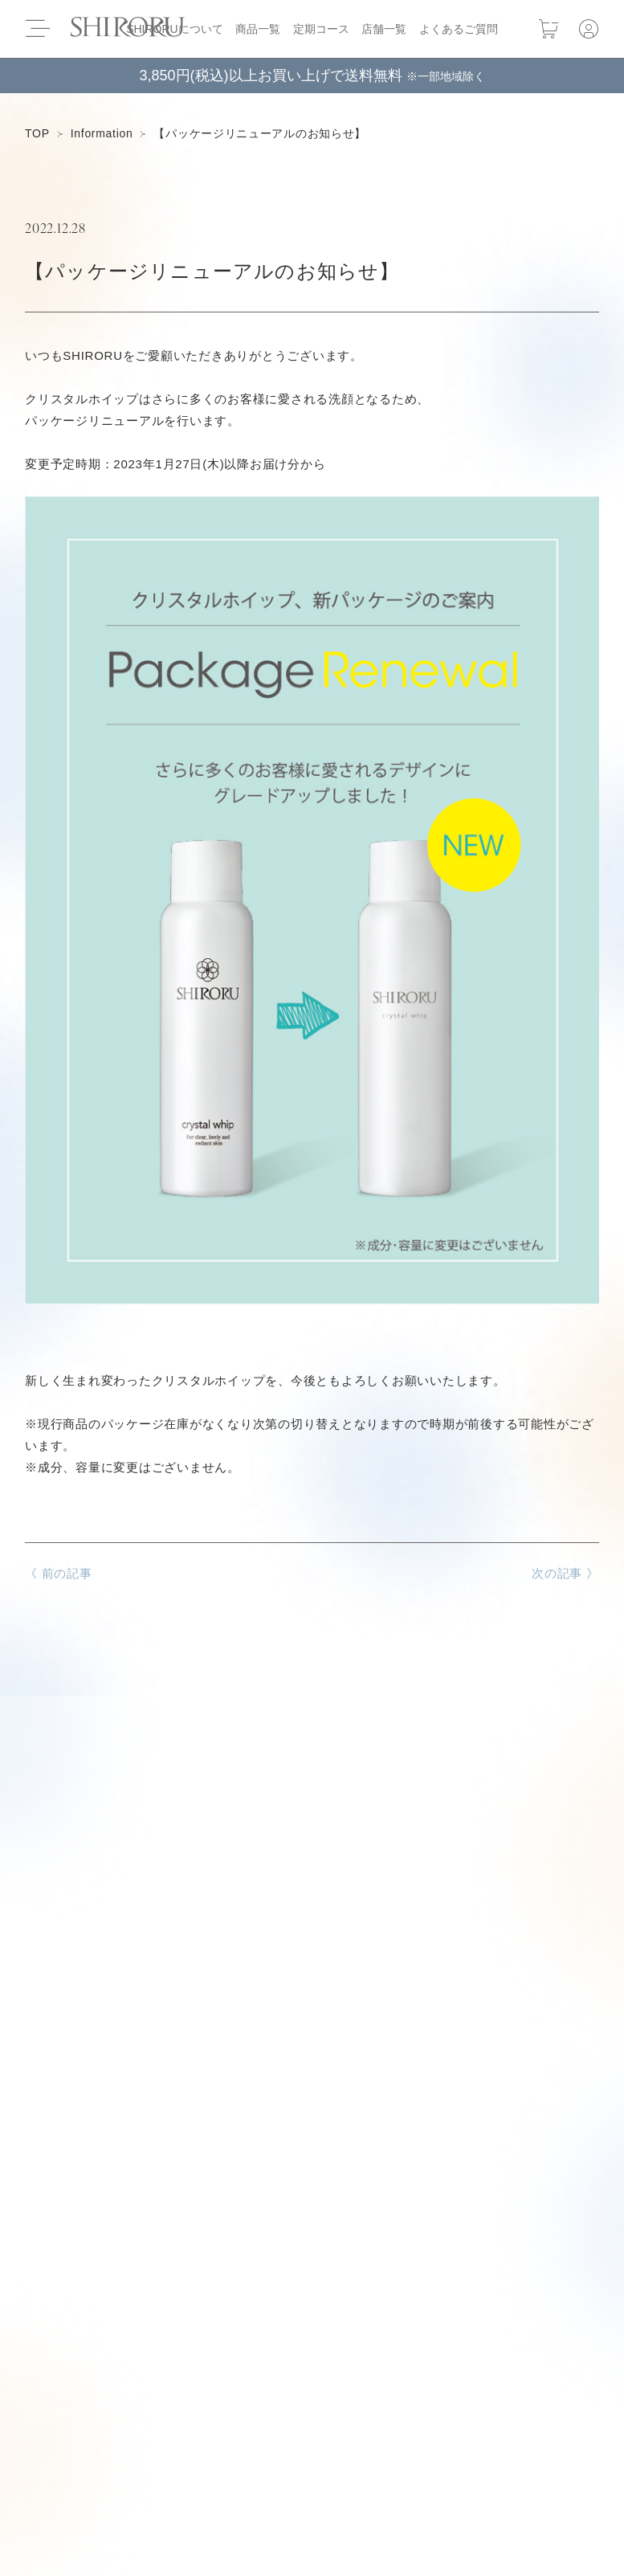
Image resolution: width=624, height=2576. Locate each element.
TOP (37, 133)
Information (102, 133)
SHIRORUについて (174, 28)
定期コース (321, 28)
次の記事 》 (565, 1573)
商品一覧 (257, 28)
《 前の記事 (58, 1573)
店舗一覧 (383, 28)
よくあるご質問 (458, 28)
